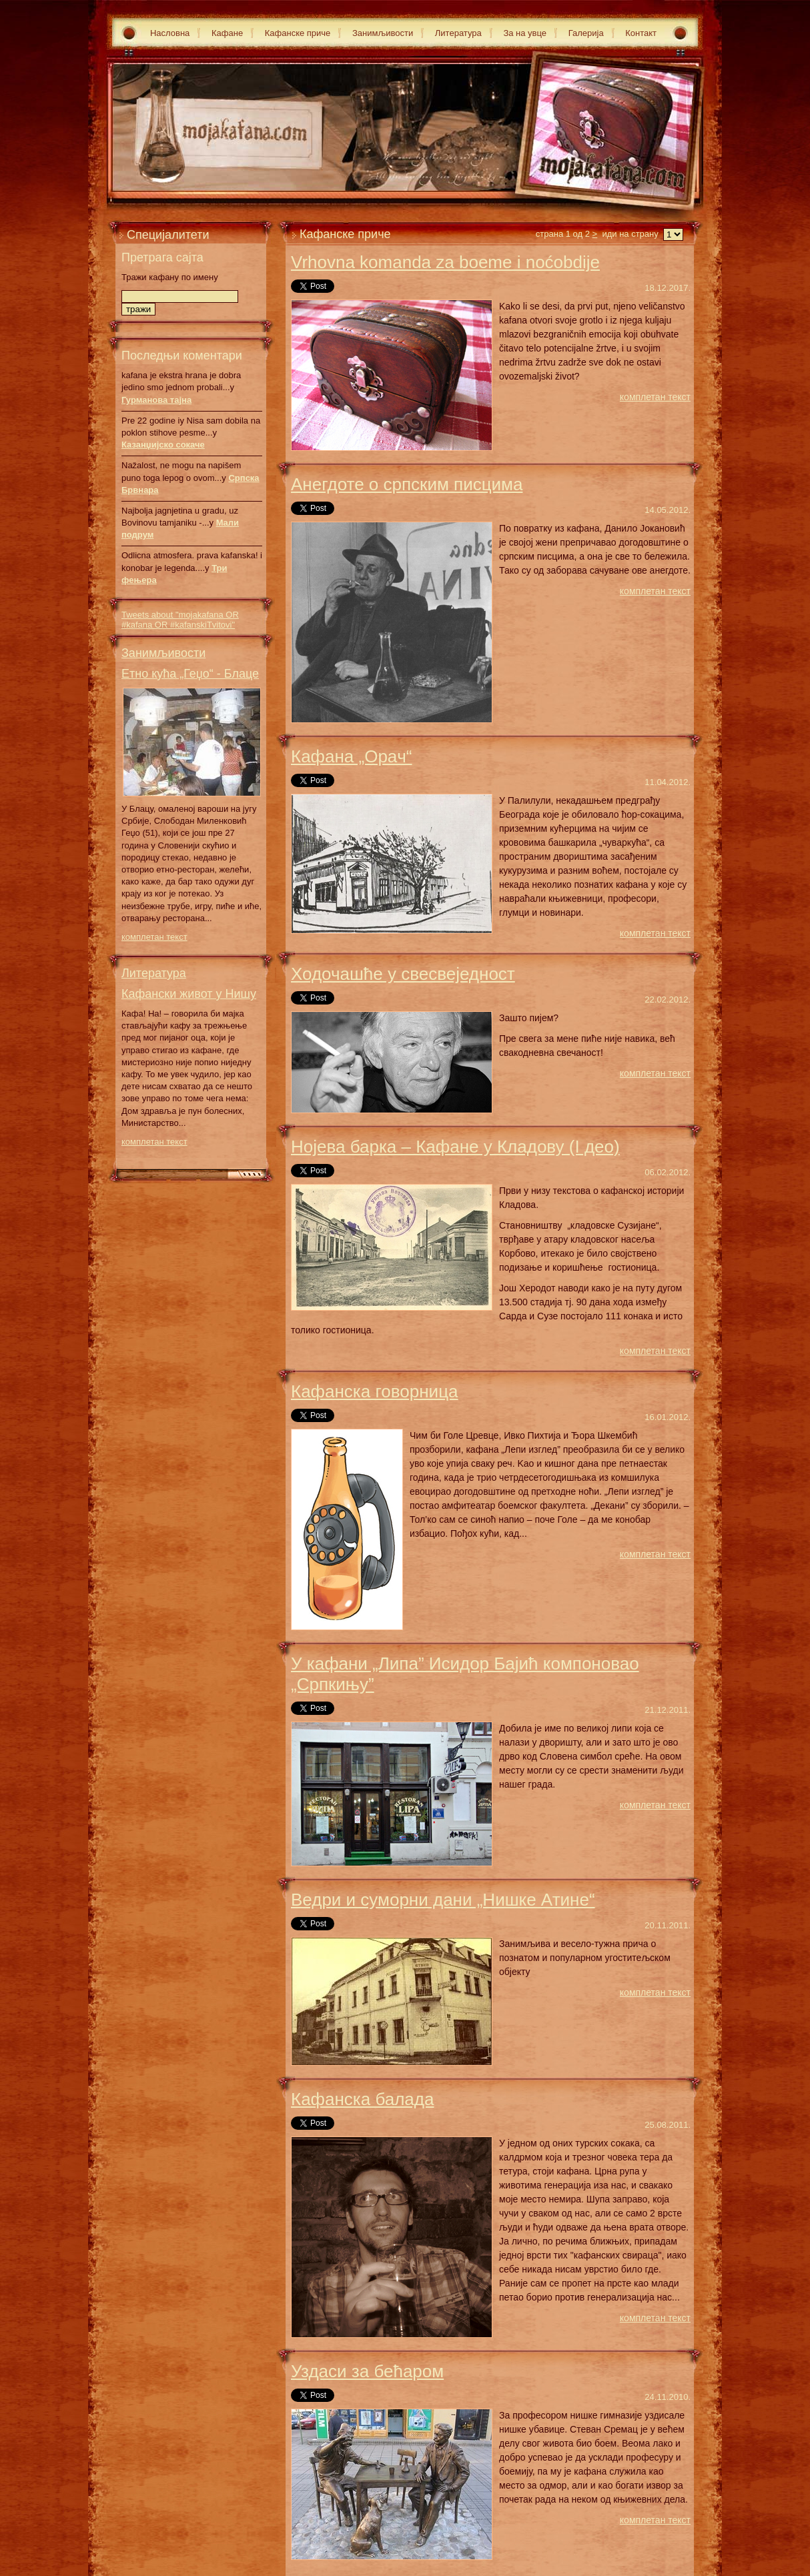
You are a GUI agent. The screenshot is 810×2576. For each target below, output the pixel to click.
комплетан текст (154, 937)
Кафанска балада (362, 2099)
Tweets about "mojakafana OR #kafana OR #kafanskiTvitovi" (180, 620)
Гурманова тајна (156, 400)
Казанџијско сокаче (163, 445)
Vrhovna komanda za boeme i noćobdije (445, 262)
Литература (458, 33)
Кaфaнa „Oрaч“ (351, 756)
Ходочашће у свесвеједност (403, 974)
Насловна (169, 33)
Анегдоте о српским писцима (406, 484)
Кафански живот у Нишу (188, 994)
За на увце (524, 33)
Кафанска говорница (374, 1391)
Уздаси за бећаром (367, 2371)
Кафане (227, 33)
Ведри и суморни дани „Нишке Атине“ (443, 1900)
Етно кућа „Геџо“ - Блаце (190, 673)
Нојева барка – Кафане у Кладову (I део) (455, 1147)
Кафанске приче (298, 33)
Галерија (586, 33)
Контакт (641, 33)
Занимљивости (382, 33)
